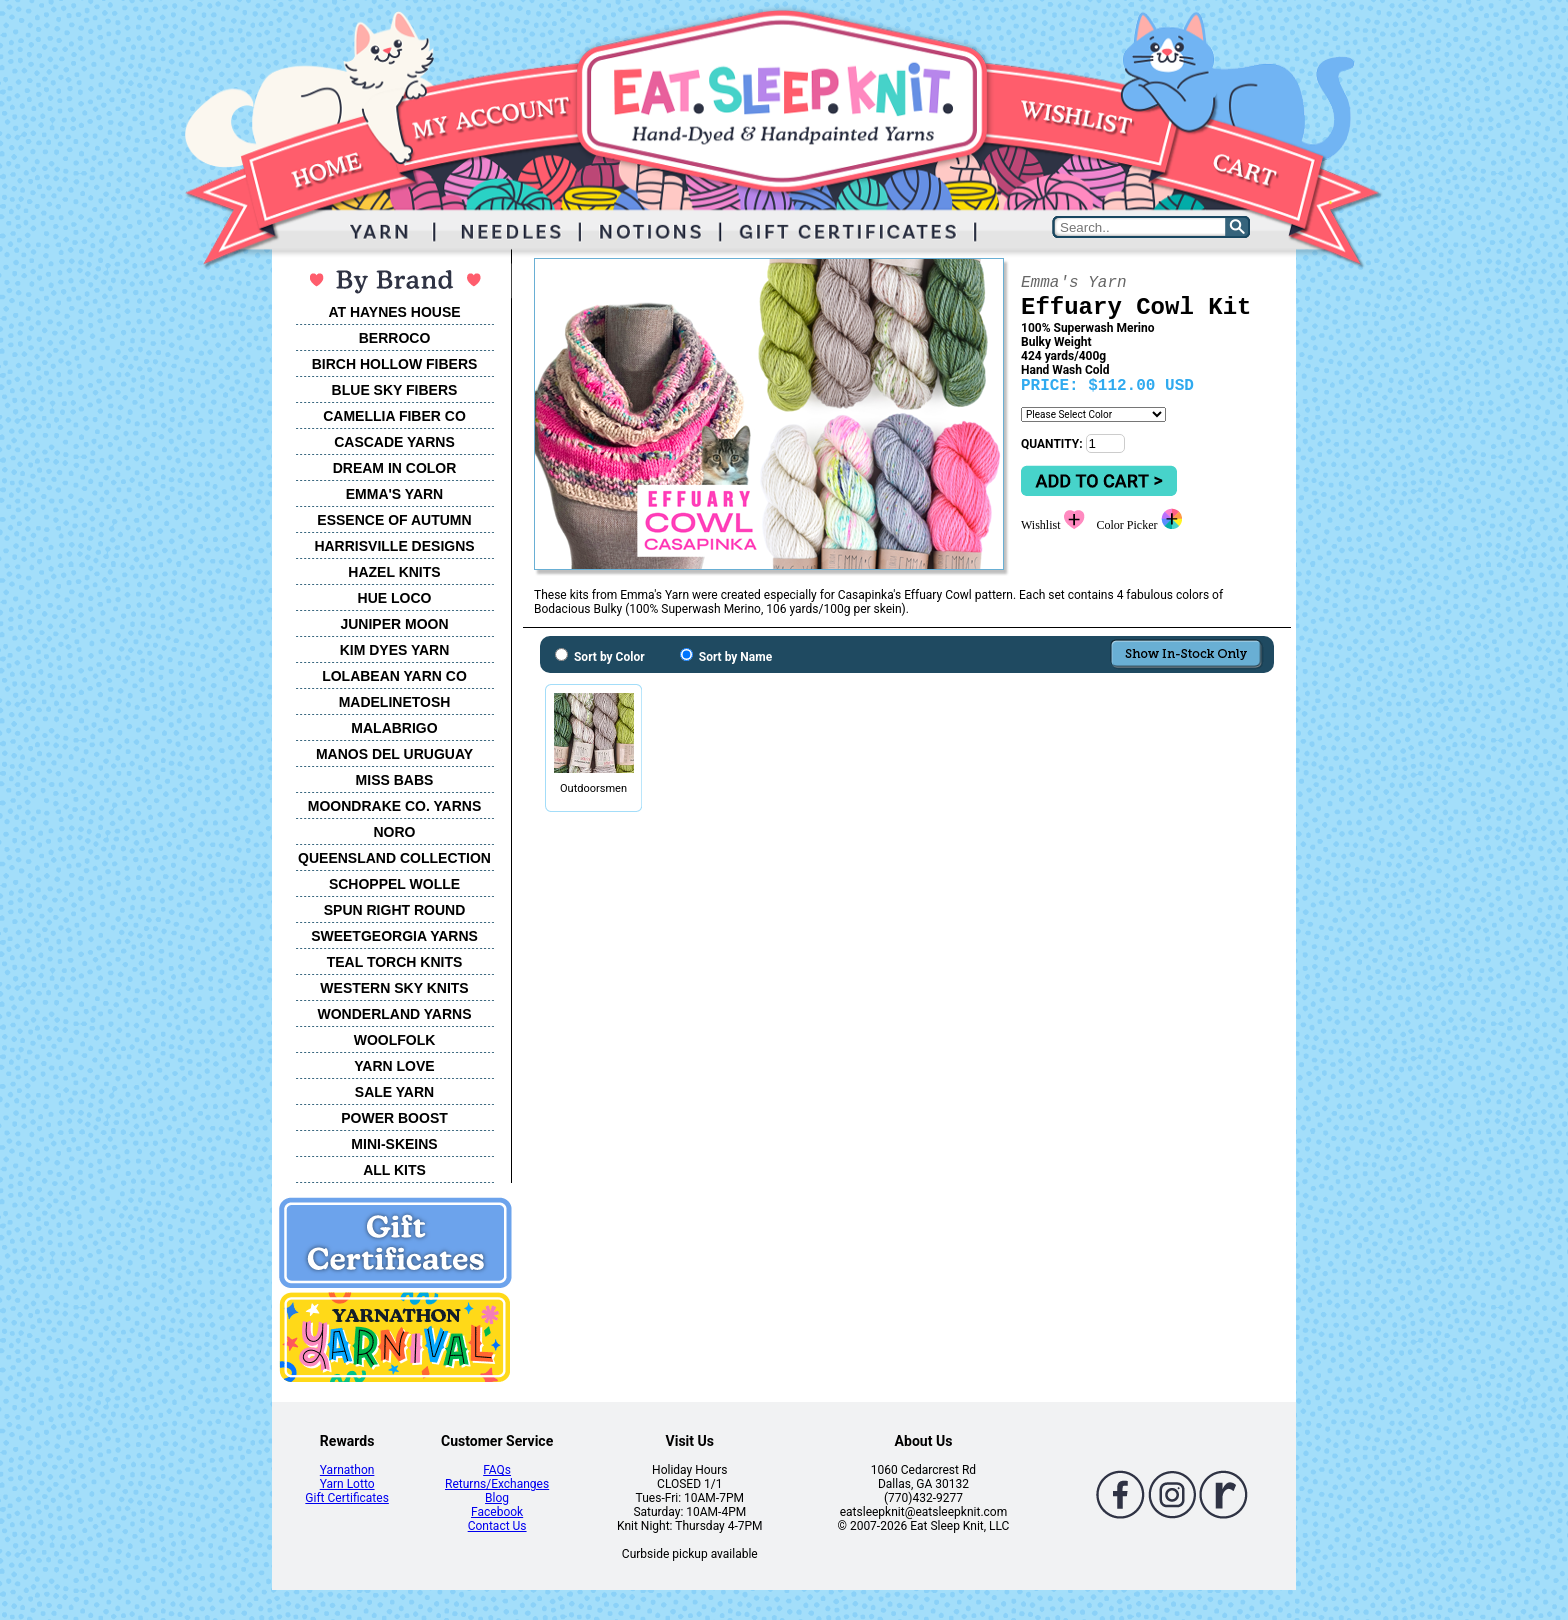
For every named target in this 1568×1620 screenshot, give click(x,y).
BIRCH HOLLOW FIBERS (395, 364)
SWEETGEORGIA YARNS (394, 936)
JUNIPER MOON (394, 624)
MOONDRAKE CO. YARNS (394, 806)
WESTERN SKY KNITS (394, 988)
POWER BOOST (394, 1118)
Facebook (497, 1512)
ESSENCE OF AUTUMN (394, 520)
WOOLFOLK (395, 1040)
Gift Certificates (346, 1498)
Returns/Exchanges (497, 1484)
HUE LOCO (395, 598)
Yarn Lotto (347, 1484)
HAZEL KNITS (394, 572)
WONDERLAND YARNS (394, 1014)
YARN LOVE (394, 1066)
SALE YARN (394, 1092)
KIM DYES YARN (395, 650)
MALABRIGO (394, 728)
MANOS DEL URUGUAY (394, 754)
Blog (497, 1498)
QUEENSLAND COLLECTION (394, 858)
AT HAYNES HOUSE (394, 312)
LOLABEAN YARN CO (394, 676)
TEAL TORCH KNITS (395, 962)
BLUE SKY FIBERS (395, 390)
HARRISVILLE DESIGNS (394, 546)
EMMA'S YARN (394, 494)
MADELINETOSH (395, 702)
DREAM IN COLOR (395, 468)
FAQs (497, 1470)
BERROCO (395, 338)
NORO (395, 832)
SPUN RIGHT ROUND (395, 910)
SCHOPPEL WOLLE (394, 884)
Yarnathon (347, 1470)
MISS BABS (395, 780)
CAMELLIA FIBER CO (394, 416)
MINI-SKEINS (394, 1144)
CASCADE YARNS (394, 442)
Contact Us (497, 1526)
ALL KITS (394, 1170)
